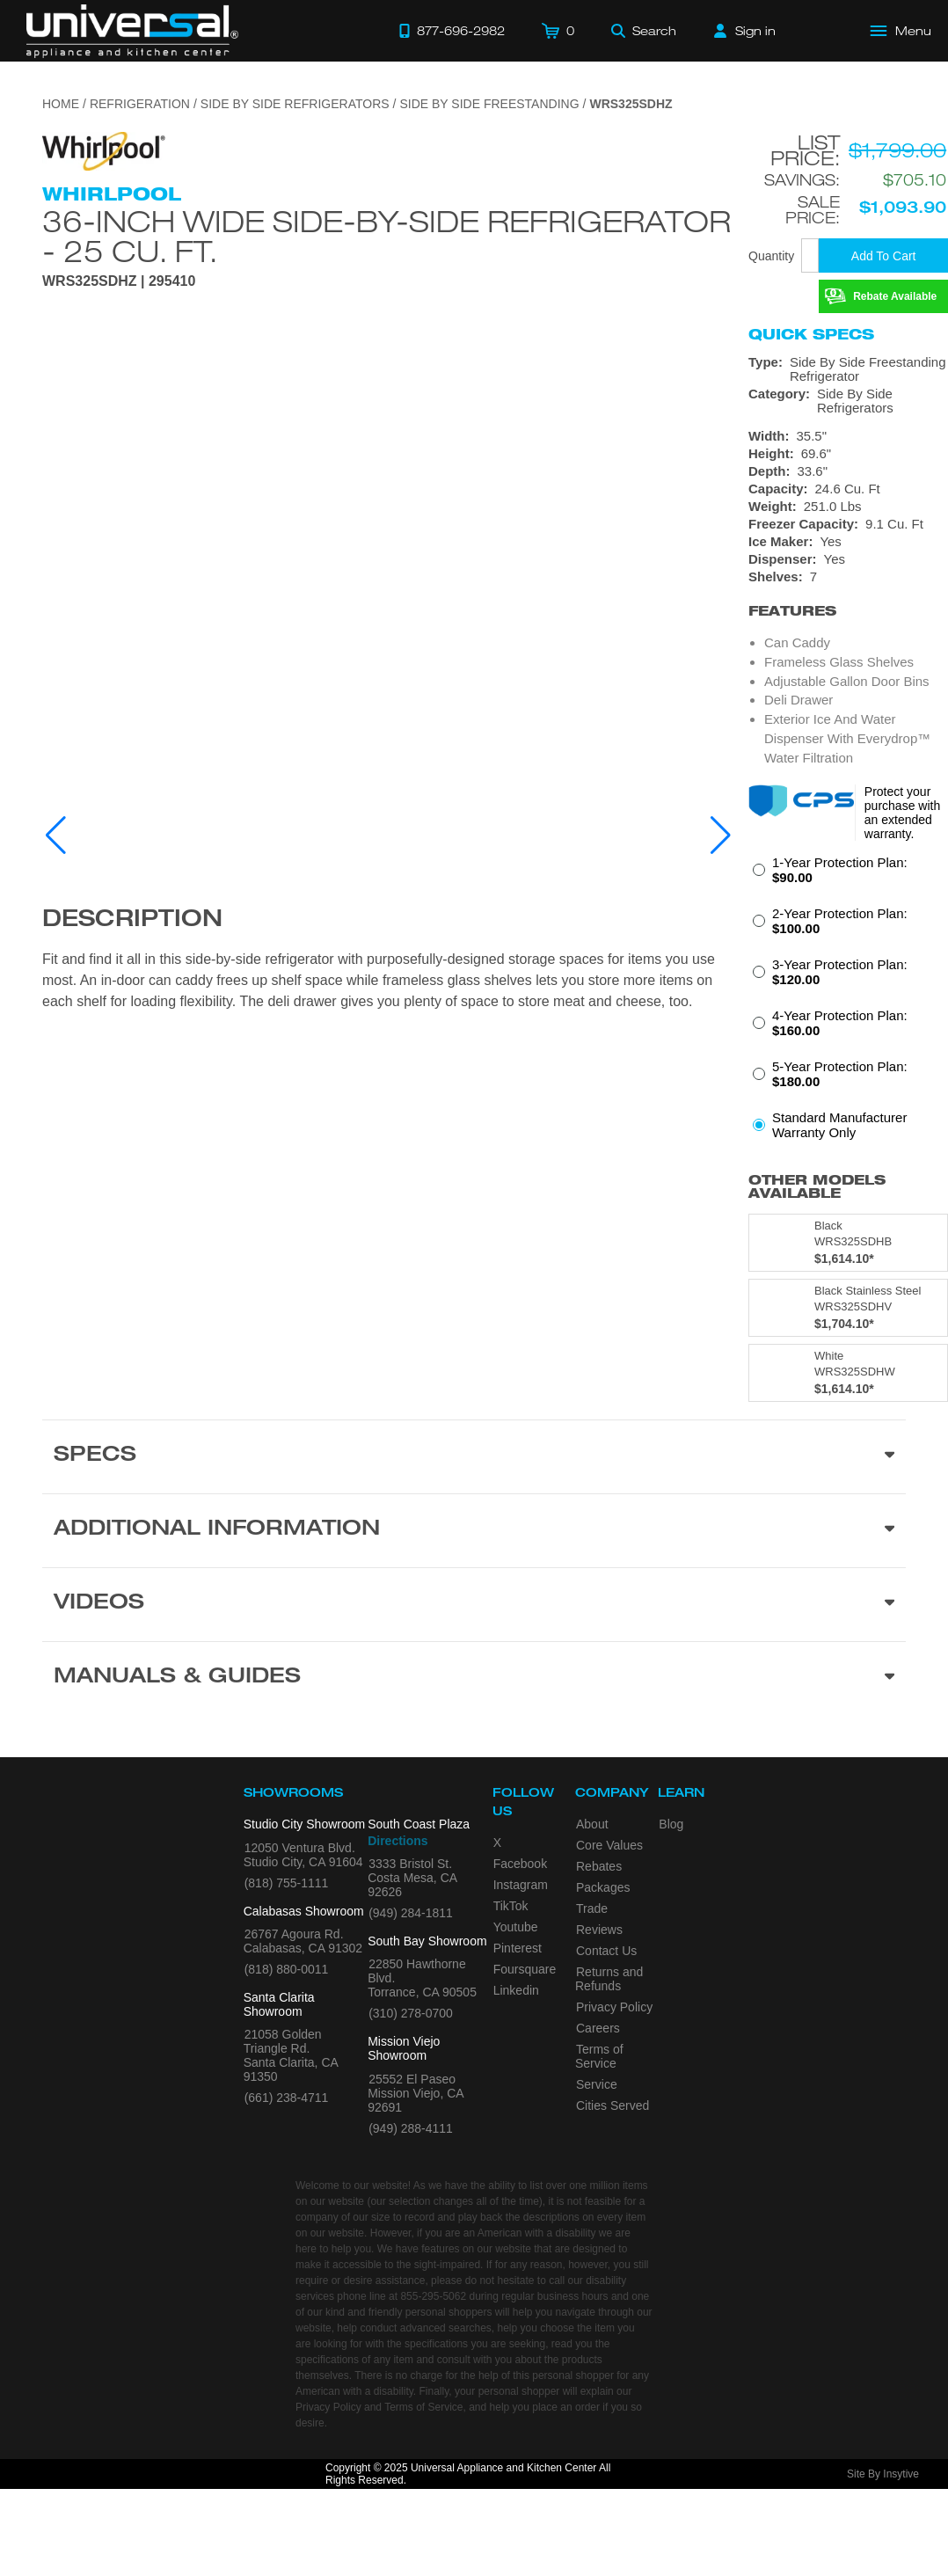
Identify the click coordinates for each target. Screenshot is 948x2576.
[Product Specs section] (474, 1456)
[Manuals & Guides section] (474, 1678)
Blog (671, 1824)
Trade (592, 1908)
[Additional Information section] (474, 1530)
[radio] (848, 875)
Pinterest (517, 1948)
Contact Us (606, 1951)
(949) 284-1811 (410, 1913)
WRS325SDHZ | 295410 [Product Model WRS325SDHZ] (118, 281)
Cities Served (612, 2105)
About (592, 1824)
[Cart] (558, 30)
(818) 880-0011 (286, 1969)
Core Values (609, 1845)
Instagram (520, 1885)
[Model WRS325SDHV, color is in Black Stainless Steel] (848, 1308)
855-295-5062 (433, 2296)
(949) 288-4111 (410, 2128)
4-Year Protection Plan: (840, 1023)
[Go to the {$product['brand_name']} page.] (103, 149)
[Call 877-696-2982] (452, 31)
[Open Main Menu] (901, 31)
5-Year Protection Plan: (840, 1074)
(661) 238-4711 (286, 2098)
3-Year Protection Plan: (840, 972)
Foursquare (525, 1969)
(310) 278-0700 (410, 2013)
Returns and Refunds (609, 1979)
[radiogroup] (848, 1002)
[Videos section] (474, 1604)
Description (132, 920)
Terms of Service (599, 2056)
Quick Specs (811, 334)
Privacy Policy (614, 2007)
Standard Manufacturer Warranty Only (839, 1125)
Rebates (599, 1866)
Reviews (599, 1930)
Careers (598, 2028)
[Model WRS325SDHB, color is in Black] (848, 1243)
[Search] (643, 31)
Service (596, 2084)
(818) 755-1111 (286, 1883)
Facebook (520, 1864)
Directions (397, 1841)
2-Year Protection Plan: (840, 921)
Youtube (515, 1927)
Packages (603, 1887)
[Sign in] (745, 31)
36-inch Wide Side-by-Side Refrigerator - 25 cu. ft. (386, 236)
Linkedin (516, 1990)
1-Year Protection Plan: (840, 870)
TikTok (511, 1906)
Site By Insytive (883, 2474)
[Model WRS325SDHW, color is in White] (848, 1373)
